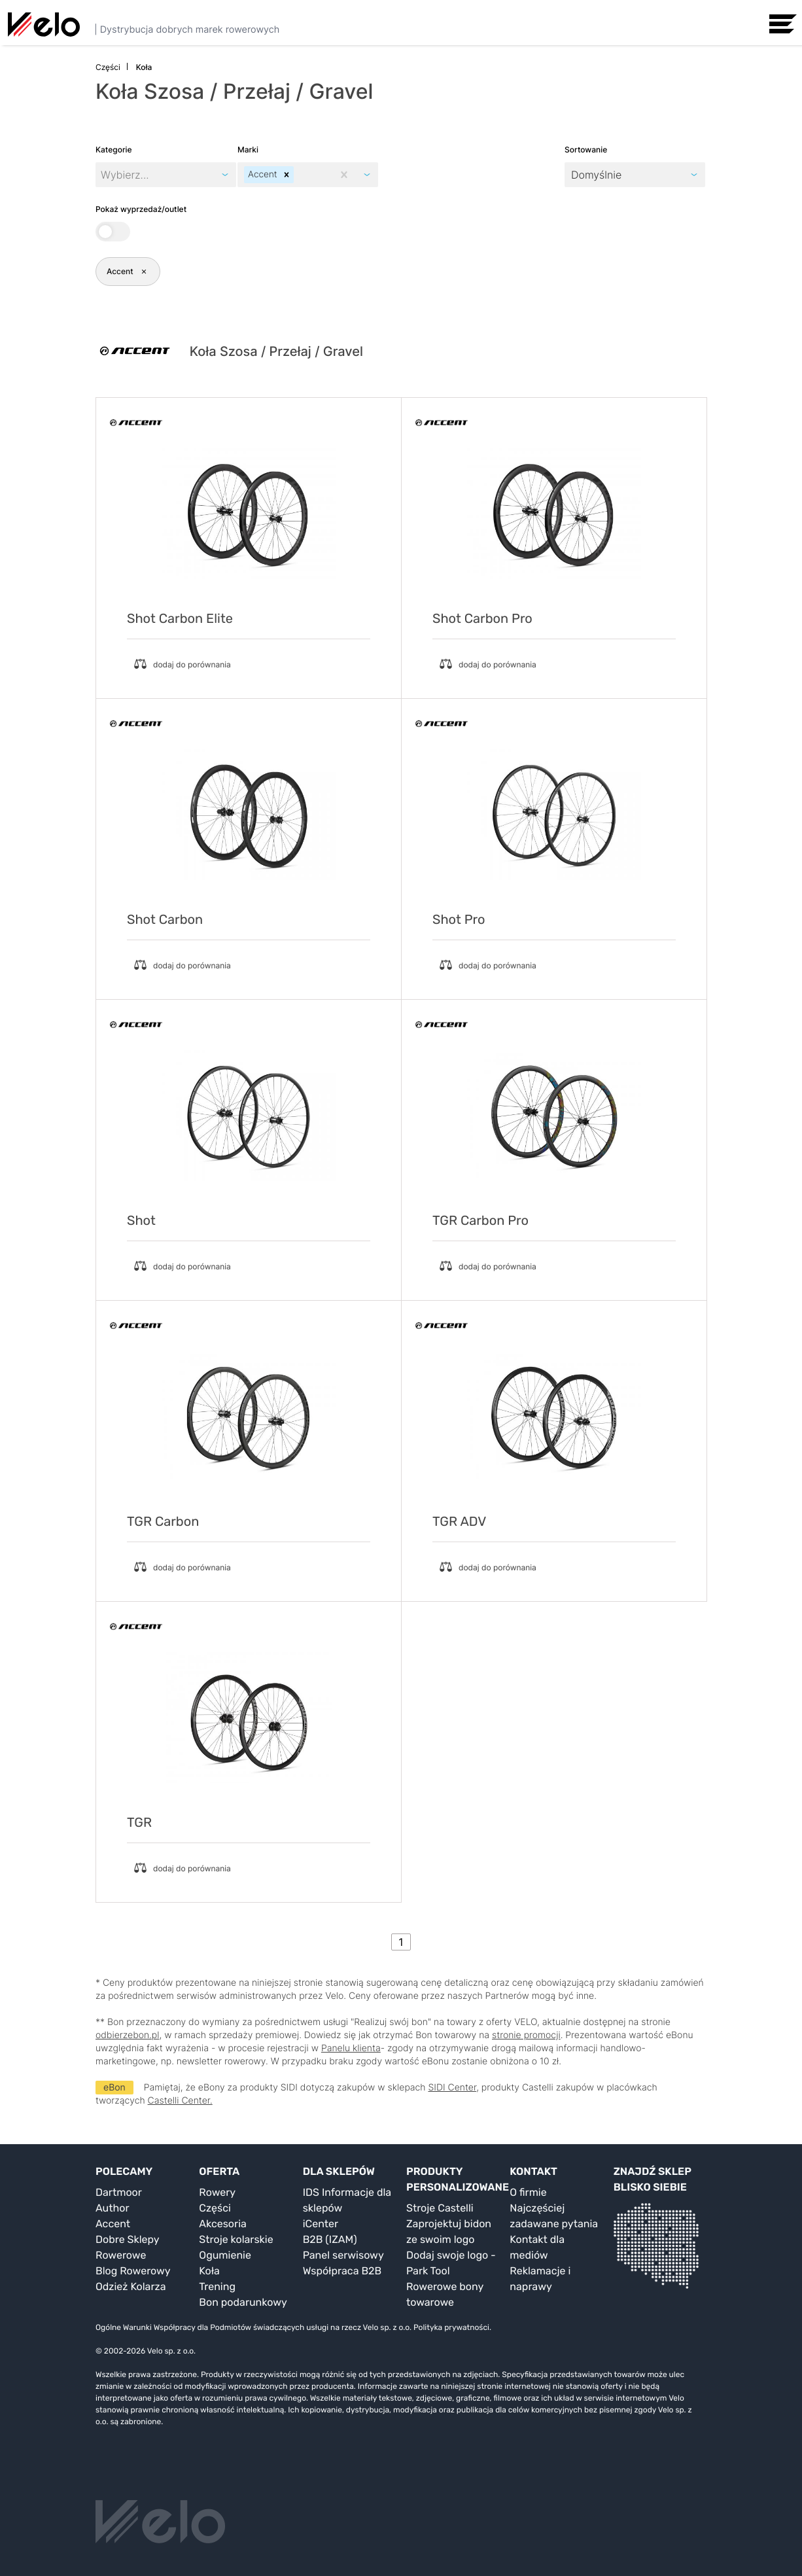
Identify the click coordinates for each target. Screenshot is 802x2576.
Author (113, 2208)
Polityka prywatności (451, 2327)
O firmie (528, 2192)
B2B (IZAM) (330, 2239)
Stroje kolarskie (236, 2239)
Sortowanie (586, 149)
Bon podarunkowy (243, 2302)
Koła (209, 2271)
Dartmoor (119, 2192)
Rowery (217, 2192)
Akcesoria (223, 2223)
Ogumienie (225, 2255)
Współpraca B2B (342, 2271)
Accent (113, 2223)
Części (215, 2208)
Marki (247, 149)
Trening (217, 2286)
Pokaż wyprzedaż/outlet (141, 222)
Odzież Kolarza (131, 2286)
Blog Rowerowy (133, 2271)
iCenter (320, 2223)
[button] (286, 174)
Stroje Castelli (440, 2208)
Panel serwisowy (343, 2255)
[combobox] (298, 175)
